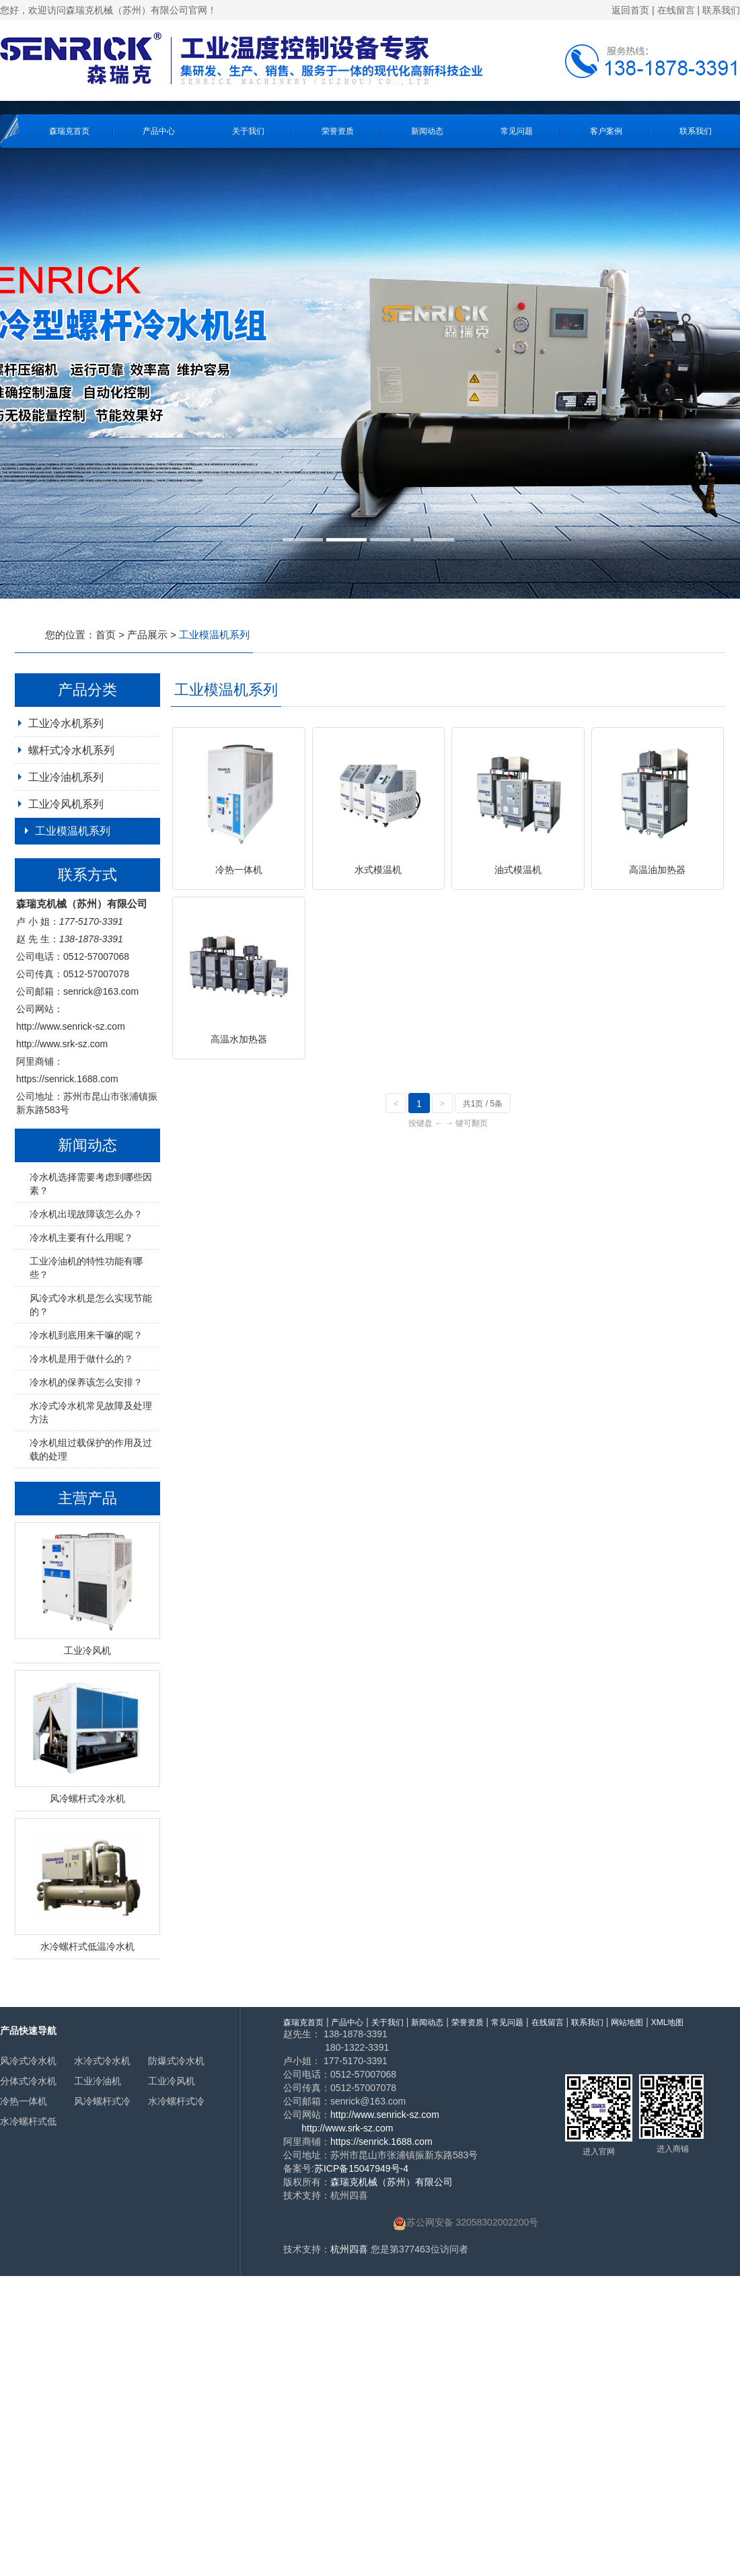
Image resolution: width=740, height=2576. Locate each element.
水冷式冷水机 (102, 2060)
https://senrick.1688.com (67, 1078)
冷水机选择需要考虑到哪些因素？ (91, 1184)
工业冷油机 (97, 2081)
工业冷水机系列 (66, 723)
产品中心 (159, 131)
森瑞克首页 (69, 131)
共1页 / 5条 (483, 1103)
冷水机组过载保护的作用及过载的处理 (91, 1449)
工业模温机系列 (72, 831)
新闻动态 (427, 131)
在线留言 (676, 10)
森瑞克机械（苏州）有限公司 (391, 2181)
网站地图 (627, 2022)
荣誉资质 (338, 131)
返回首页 (630, 10)
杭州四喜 (349, 2249)
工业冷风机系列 (66, 804)
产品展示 (147, 634)
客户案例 (606, 131)
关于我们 (248, 131)
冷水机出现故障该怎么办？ (86, 1214)
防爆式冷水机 (176, 2060)
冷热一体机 (23, 2101)
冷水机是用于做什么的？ (81, 1358)
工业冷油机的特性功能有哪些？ (86, 1268)
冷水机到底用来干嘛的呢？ (86, 1335)
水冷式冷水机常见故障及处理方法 (91, 1412)
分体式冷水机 (28, 2081)
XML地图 (667, 2022)
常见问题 (517, 131)
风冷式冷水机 (28, 2060)
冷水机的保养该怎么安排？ (86, 1382)
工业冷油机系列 (66, 777)
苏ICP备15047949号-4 (361, 2168)
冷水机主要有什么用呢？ (81, 1237)
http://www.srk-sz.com (62, 1043)
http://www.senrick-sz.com (70, 1026)
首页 (106, 634)
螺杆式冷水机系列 (71, 750)
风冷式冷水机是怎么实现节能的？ (91, 1305)
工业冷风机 (171, 2081)
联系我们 (721, 10)
